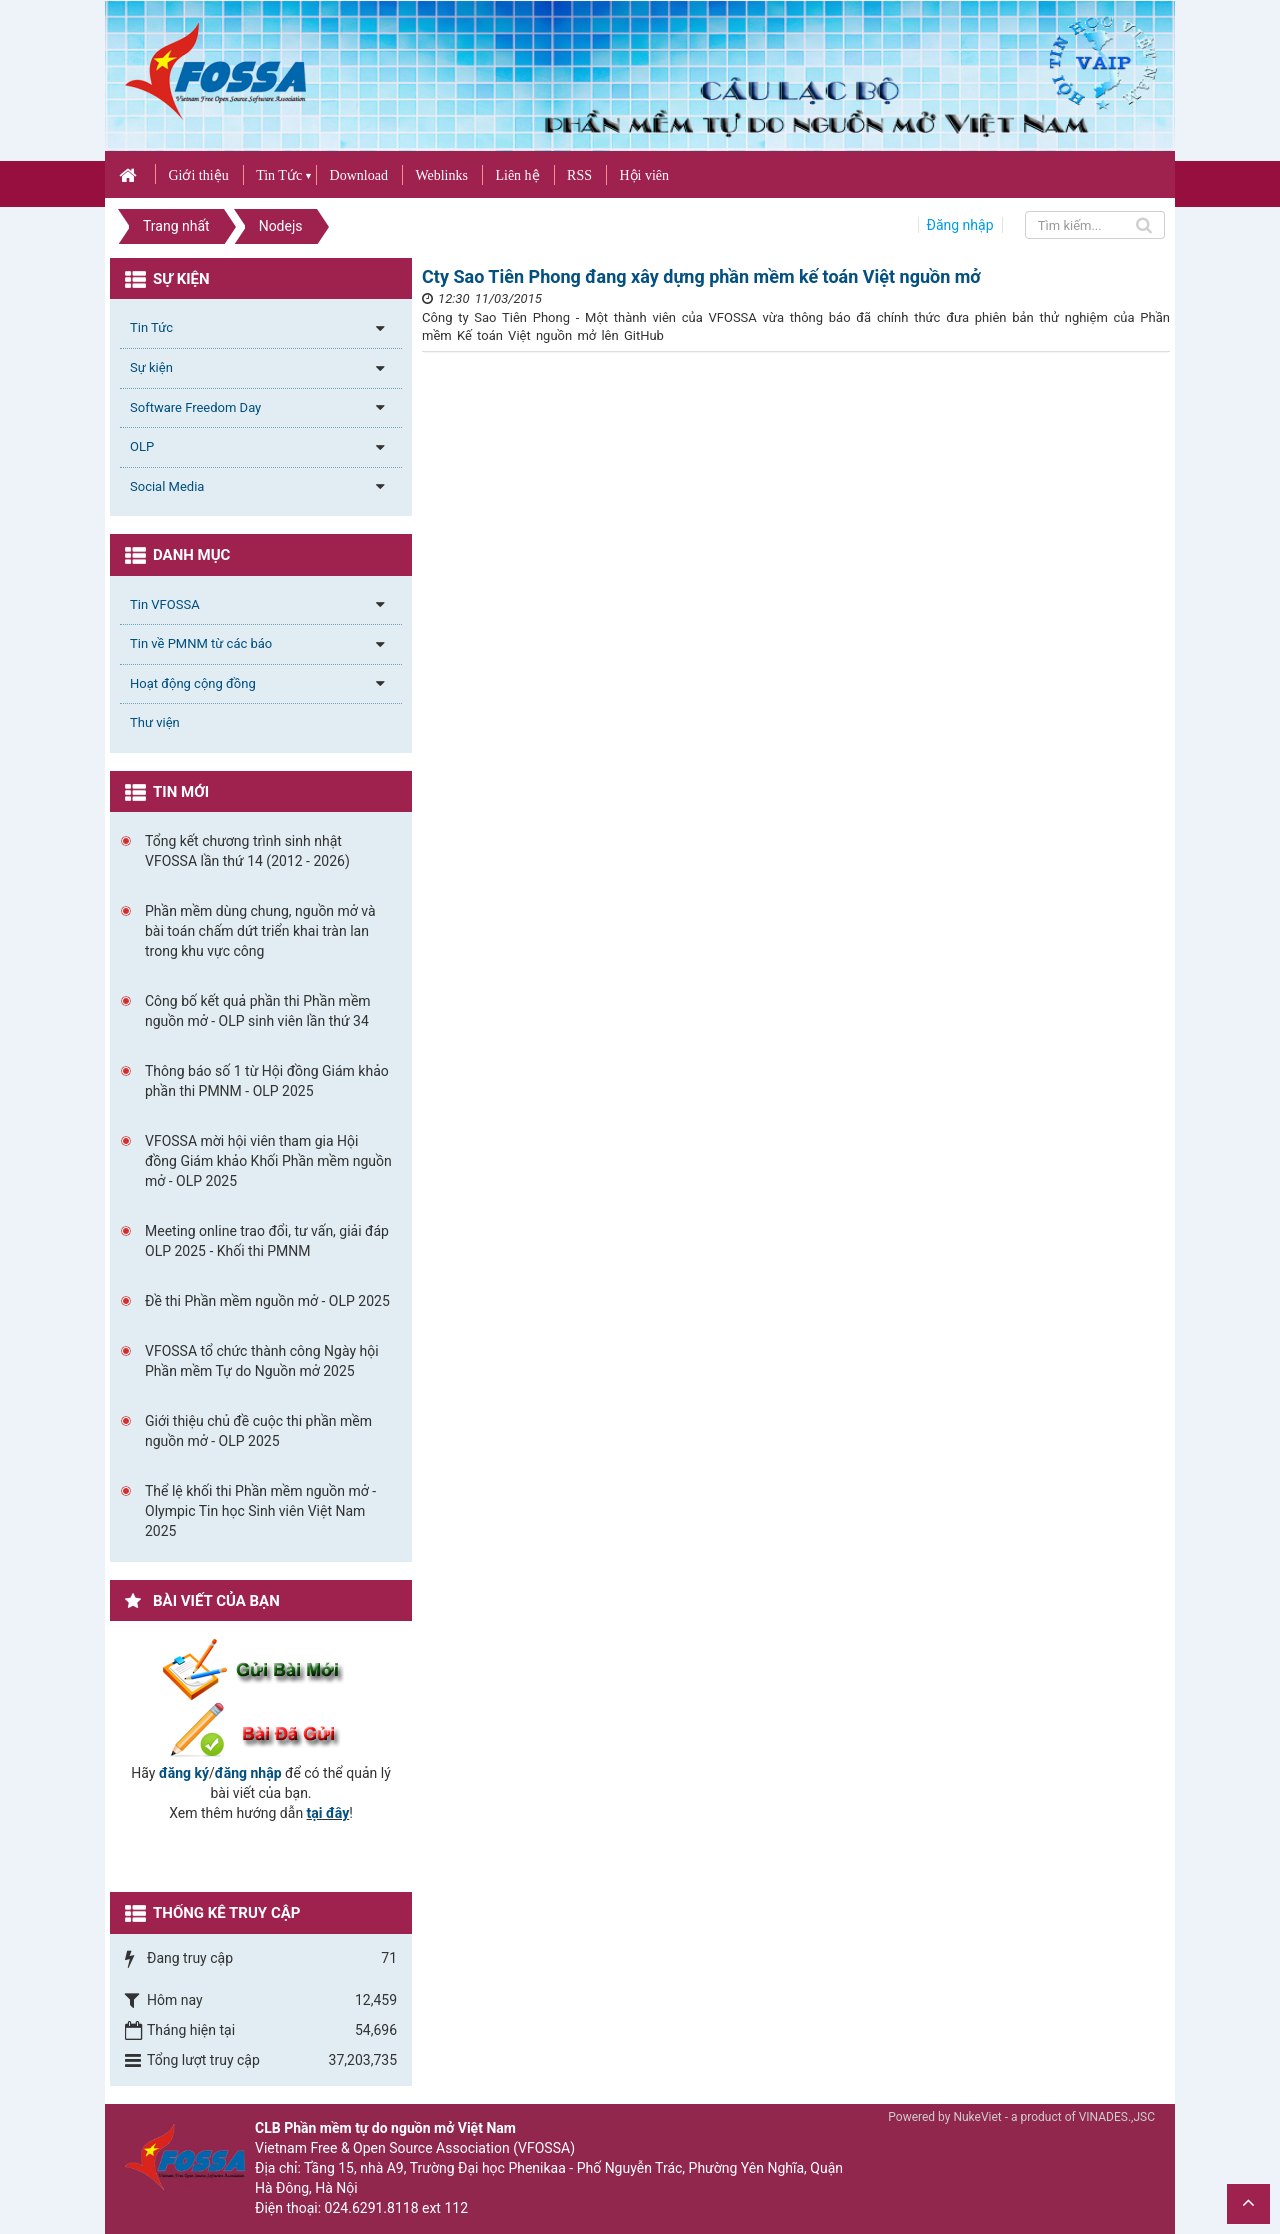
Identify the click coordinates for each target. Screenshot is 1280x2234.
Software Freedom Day (195, 407)
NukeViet (977, 2117)
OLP (142, 446)
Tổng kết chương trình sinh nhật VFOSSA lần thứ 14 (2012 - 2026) (247, 851)
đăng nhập (248, 1773)
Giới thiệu (198, 175)
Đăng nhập (960, 225)
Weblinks (441, 175)
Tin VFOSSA (165, 604)
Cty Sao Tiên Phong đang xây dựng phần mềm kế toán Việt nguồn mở (701, 276)
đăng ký (184, 1773)
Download (359, 175)
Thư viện (155, 722)
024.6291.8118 (372, 2208)
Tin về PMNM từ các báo (201, 643)
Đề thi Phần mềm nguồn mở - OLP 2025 (267, 1301)
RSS (579, 175)
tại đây (328, 1813)
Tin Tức (279, 175)
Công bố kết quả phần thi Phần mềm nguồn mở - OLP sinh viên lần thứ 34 (258, 1011)
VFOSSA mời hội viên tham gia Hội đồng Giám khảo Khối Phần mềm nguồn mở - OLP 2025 (268, 1161)
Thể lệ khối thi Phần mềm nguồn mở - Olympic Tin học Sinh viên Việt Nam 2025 (260, 1511)
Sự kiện (151, 367)
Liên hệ (517, 175)
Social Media (167, 486)
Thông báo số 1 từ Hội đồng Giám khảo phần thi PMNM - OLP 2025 (267, 1081)
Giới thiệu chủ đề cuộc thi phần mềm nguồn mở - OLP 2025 (258, 1431)
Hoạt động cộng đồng (193, 683)
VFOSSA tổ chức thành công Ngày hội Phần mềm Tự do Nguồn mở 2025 (262, 1361)
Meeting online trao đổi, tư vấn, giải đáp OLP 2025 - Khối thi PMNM (267, 1241)
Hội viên (644, 175)
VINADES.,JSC (1117, 2117)
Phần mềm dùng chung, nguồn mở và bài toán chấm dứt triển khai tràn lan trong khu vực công (260, 931)
